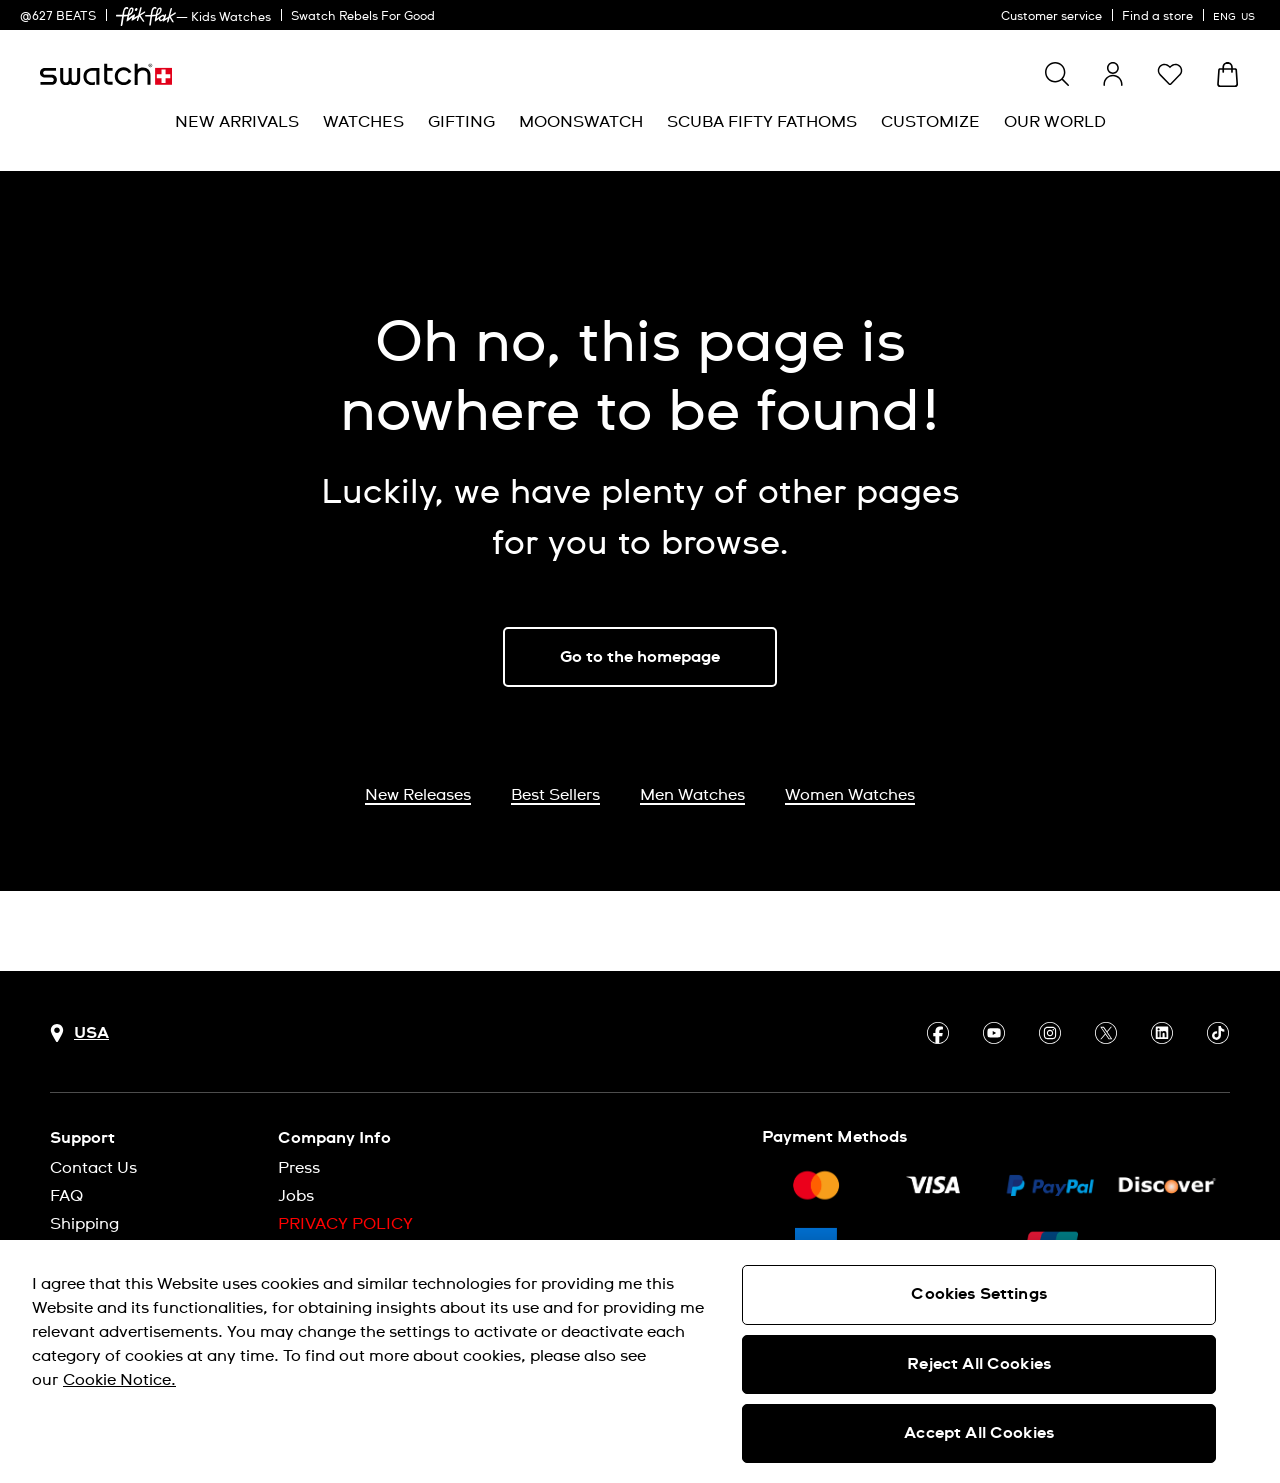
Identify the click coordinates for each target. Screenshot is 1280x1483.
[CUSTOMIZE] (930, 122)
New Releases (418, 795)
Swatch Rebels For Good (363, 17)
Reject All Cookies (979, 1364)
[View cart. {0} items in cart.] (1227, 74)
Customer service (1051, 17)
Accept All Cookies (979, 1433)
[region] (640, 1361)
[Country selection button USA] (79, 1033)
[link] (146, 16)
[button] (1170, 74)
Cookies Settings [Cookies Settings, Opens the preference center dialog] (979, 1294)
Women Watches (850, 795)
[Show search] (1057, 74)
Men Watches (692, 795)
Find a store (1157, 17)
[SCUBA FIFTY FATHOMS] (762, 122)
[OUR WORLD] (1055, 122)
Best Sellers (555, 795)
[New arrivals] (237, 122)
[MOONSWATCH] (581, 122)
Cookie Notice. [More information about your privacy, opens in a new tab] (119, 1380)
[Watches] (363, 122)
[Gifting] (461, 122)
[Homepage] (106, 74)
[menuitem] (237, 122)
